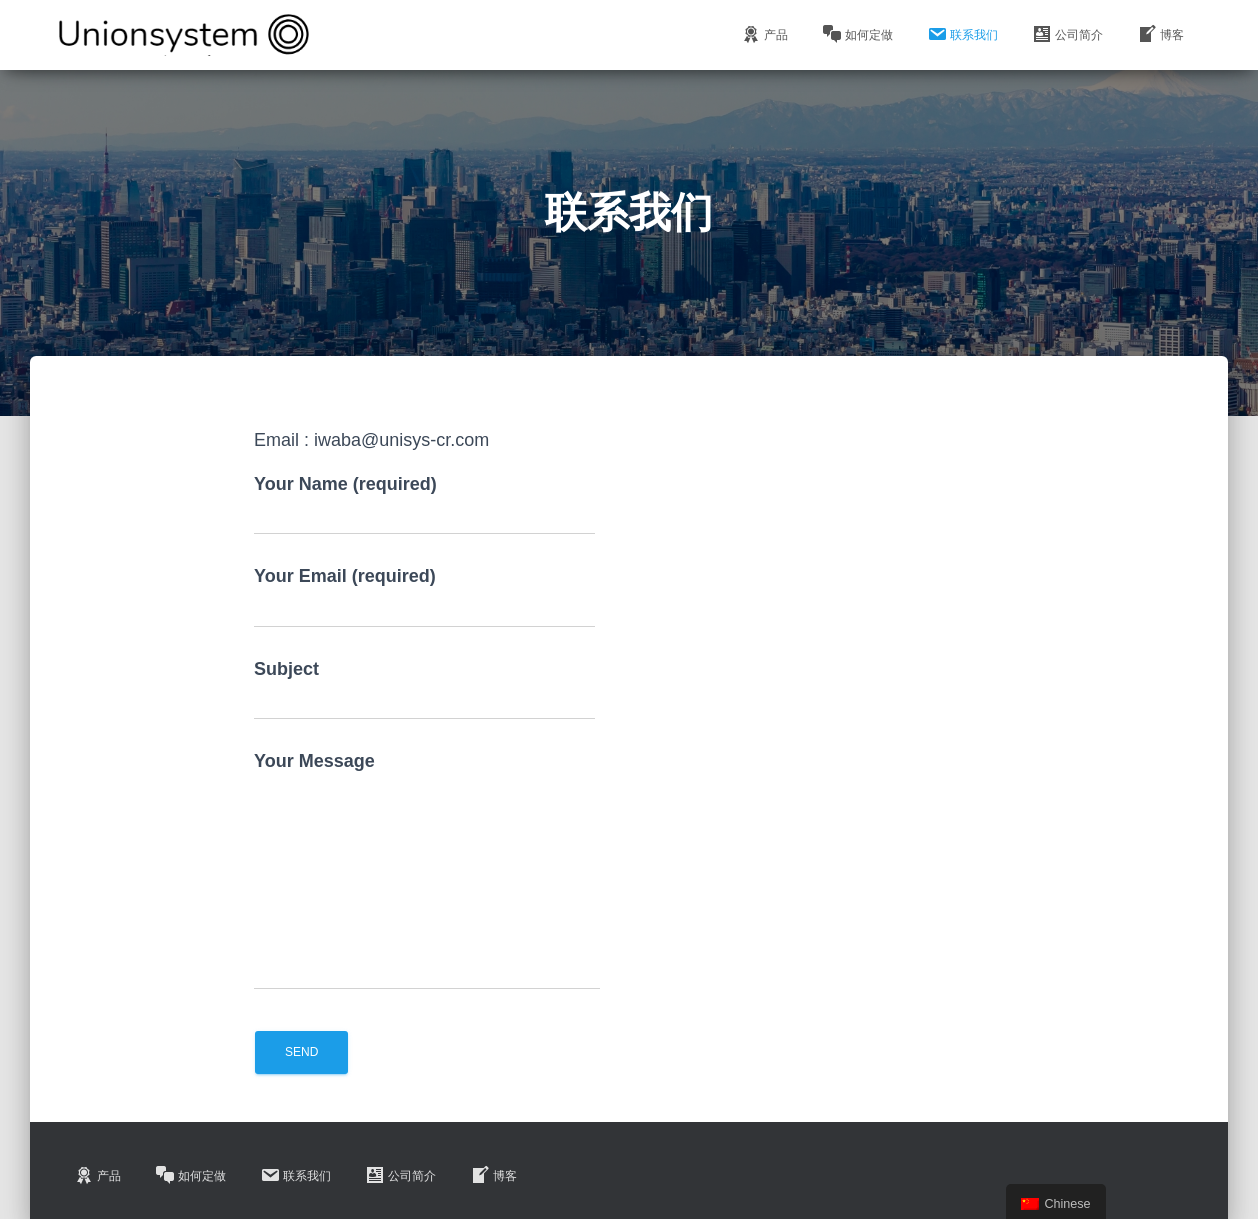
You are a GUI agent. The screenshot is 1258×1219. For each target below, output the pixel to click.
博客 (1160, 34)
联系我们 (962, 34)
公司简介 (1067, 34)
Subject (424, 689)
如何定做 (857, 34)
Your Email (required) (424, 596)
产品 (764, 34)
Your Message (427, 870)
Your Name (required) (424, 504)
